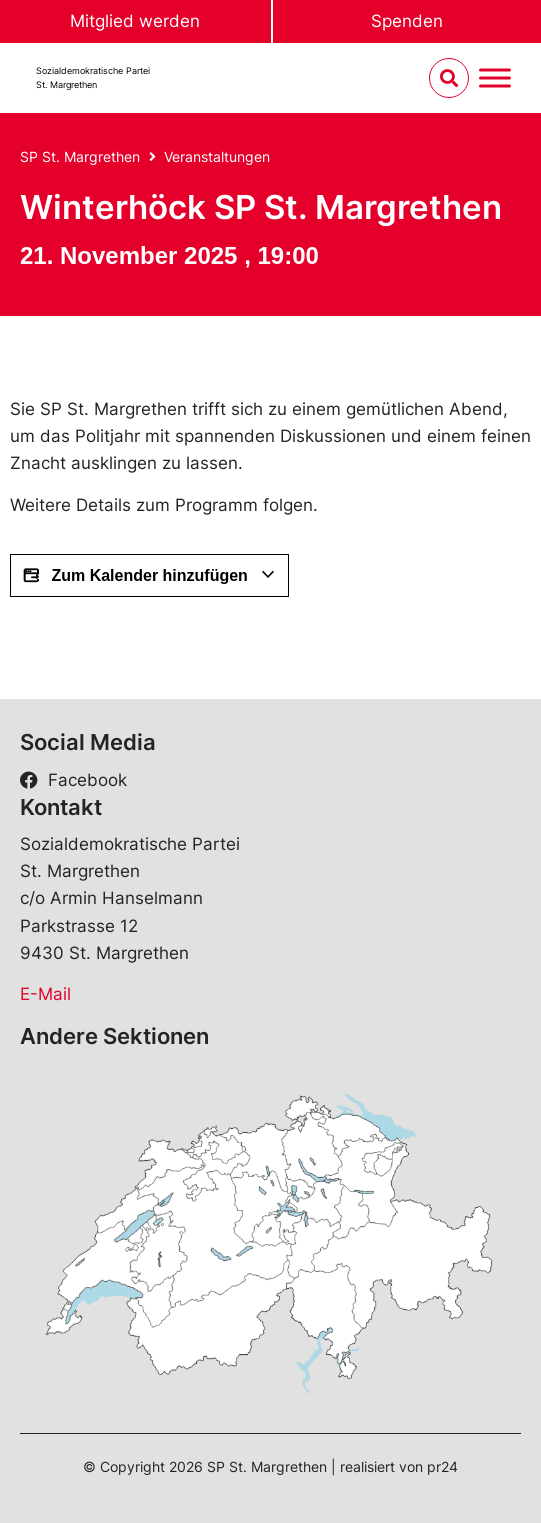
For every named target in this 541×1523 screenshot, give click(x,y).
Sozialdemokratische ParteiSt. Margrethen (93, 77)
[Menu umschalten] (495, 78)
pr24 (442, 1466)
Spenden (407, 21)
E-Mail (45, 994)
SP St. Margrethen (80, 156)
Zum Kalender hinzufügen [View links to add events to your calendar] (149, 576)
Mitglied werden (135, 21)
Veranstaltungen (217, 156)
